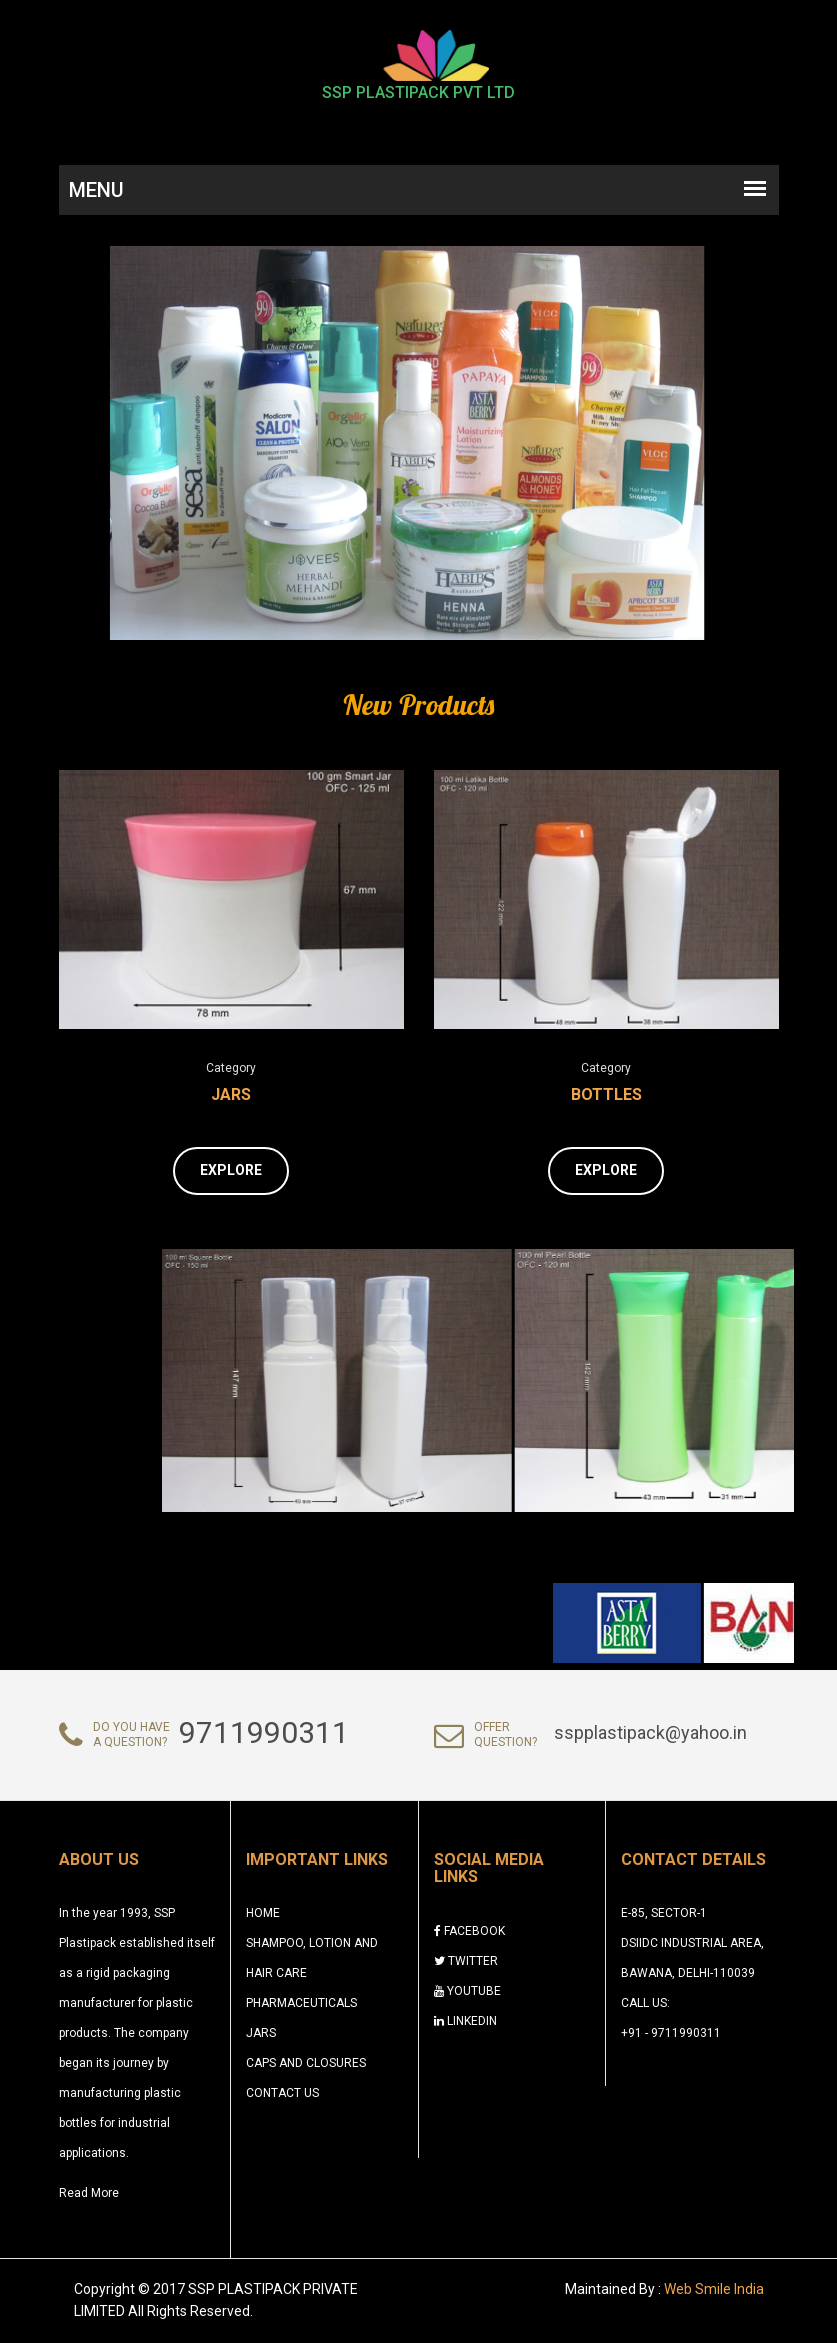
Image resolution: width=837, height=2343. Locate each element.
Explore (231, 1170)
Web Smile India (714, 2289)
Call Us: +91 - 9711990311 (671, 2018)
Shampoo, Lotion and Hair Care (312, 1958)
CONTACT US (282, 2093)
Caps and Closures (306, 2063)
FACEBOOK (469, 1931)
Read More (89, 2193)
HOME (263, 1913)
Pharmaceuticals (301, 2003)
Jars (231, 1094)
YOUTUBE (467, 1991)
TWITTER (466, 1961)
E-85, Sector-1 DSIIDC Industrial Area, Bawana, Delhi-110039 (692, 1943)
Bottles (606, 1094)
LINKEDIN (465, 2021)
